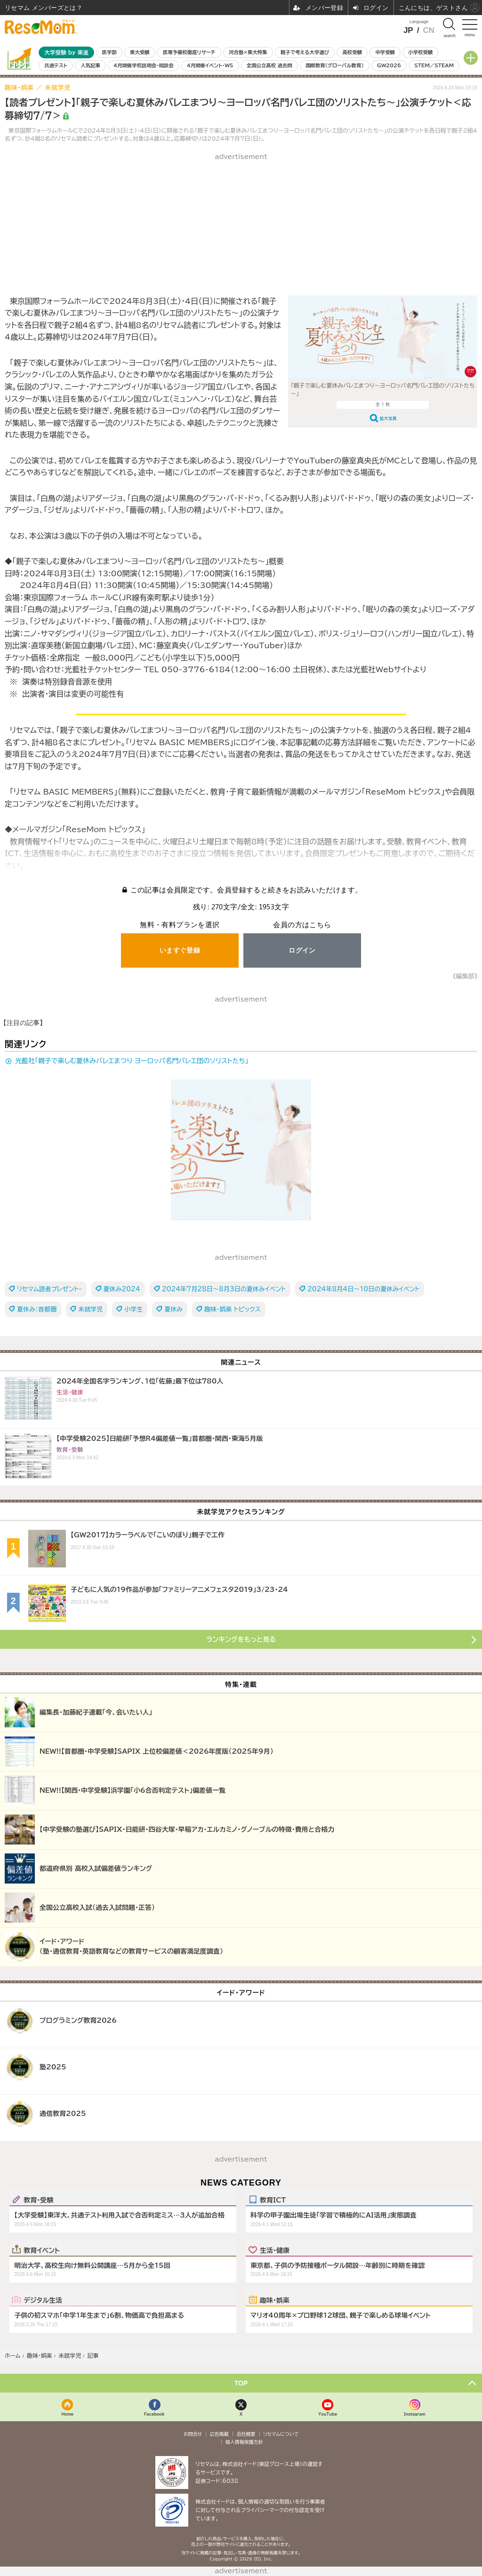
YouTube (327, 2414)
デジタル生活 (43, 2300)
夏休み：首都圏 (36, 1309)
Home (68, 2414)
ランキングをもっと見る (241, 1639)
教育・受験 (38, 2199)
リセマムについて (280, 2434)
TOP (241, 2383)
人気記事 (90, 65)
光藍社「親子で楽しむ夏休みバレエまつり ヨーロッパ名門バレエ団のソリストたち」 (132, 1060)
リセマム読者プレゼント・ (49, 1289)
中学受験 (385, 52)
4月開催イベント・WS (210, 65)
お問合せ (193, 2434)
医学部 (109, 52)
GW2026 (389, 65)
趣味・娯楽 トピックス (232, 1309)
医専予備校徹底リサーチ (189, 52)
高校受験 (352, 52)
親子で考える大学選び (305, 52)
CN (428, 30)
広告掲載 (219, 2434)
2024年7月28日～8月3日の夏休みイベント (224, 1289)
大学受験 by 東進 (66, 52)
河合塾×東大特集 (248, 52)
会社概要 (246, 2434)
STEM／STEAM (434, 65)
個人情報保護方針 (244, 2442)
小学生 (133, 1309)
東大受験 (140, 52)
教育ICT (273, 2199)
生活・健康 (274, 2250)
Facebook (154, 2414)
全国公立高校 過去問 (269, 65)
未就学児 (90, 1309)
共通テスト (55, 65)
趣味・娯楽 (274, 2300)
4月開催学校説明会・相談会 (143, 65)
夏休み (173, 1309)
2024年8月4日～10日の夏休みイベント (363, 1289)
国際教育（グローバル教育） (334, 65)
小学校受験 (420, 52)
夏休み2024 (122, 1289)
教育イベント (42, 2250)
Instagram (414, 2414)
